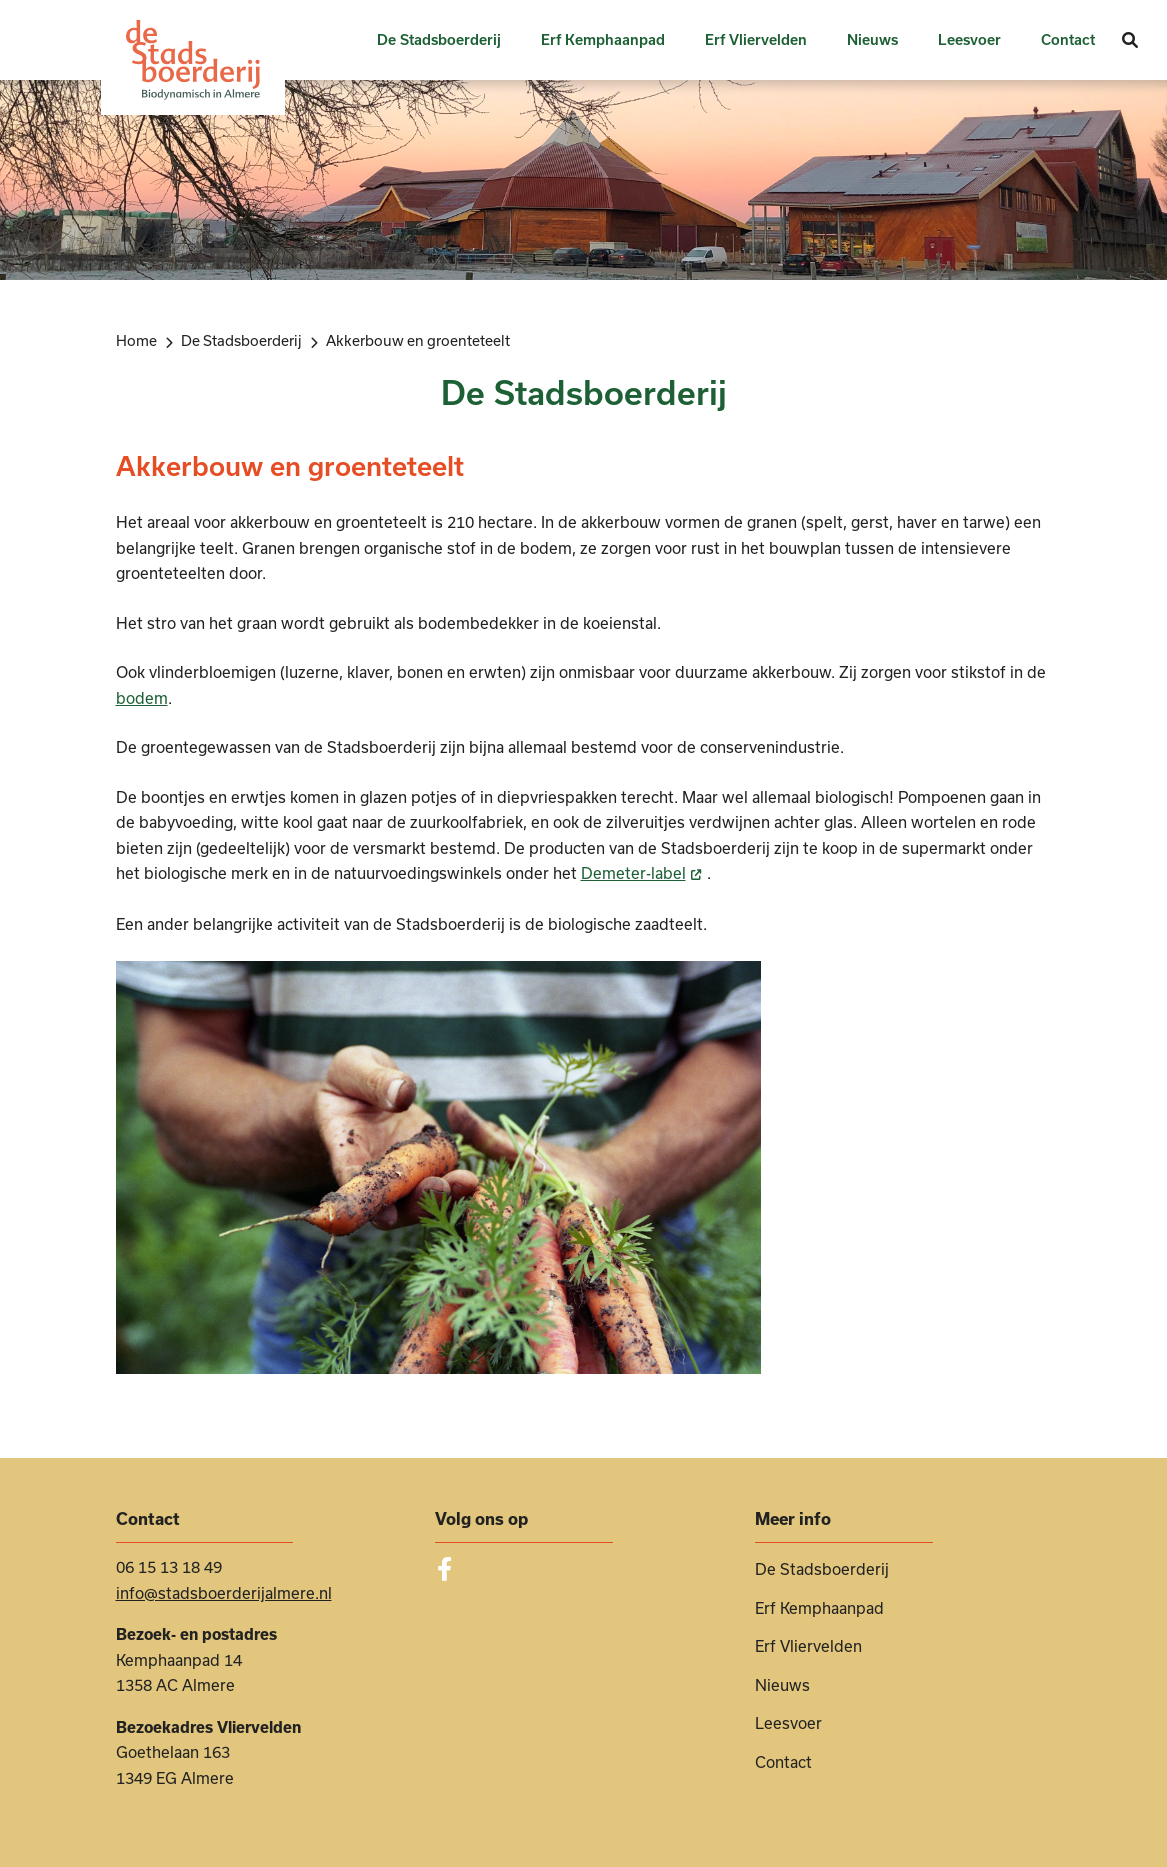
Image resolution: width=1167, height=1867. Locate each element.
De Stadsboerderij (439, 40)
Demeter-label (644, 873)
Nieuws (872, 40)
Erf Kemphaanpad (603, 40)
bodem (142, 698)
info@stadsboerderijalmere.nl (224, 1593)
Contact (1068, 40)
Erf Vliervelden (756, 40)
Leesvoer (969, 40)
